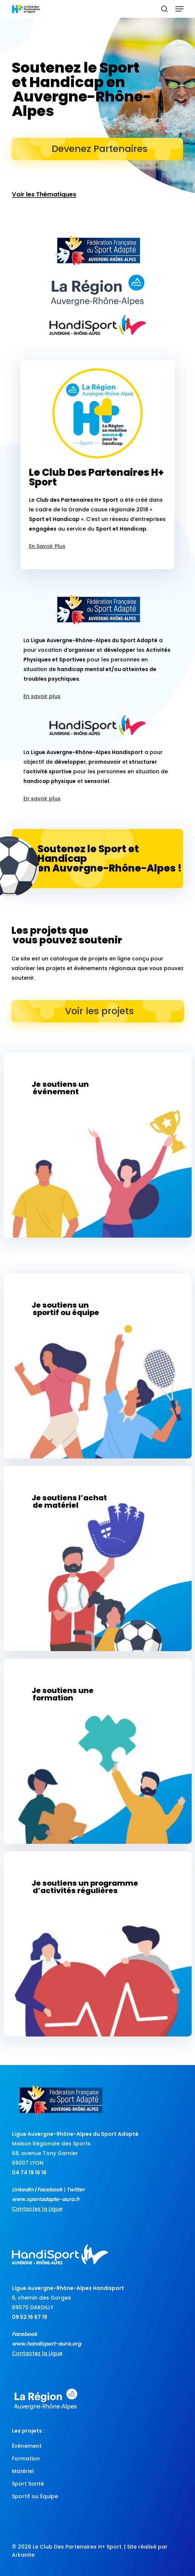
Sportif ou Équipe (35, 2496)
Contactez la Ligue (37, 2208)
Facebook (49, 2189)
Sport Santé (28, 2483)
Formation (26, 2458)
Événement (27, 2446)
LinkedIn (22, 2189)
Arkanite (23, 2555)
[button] (179, 9)
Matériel (23, 2471)
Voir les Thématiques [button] (44, 194)
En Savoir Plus (47, 546)
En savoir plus (42, 696)
